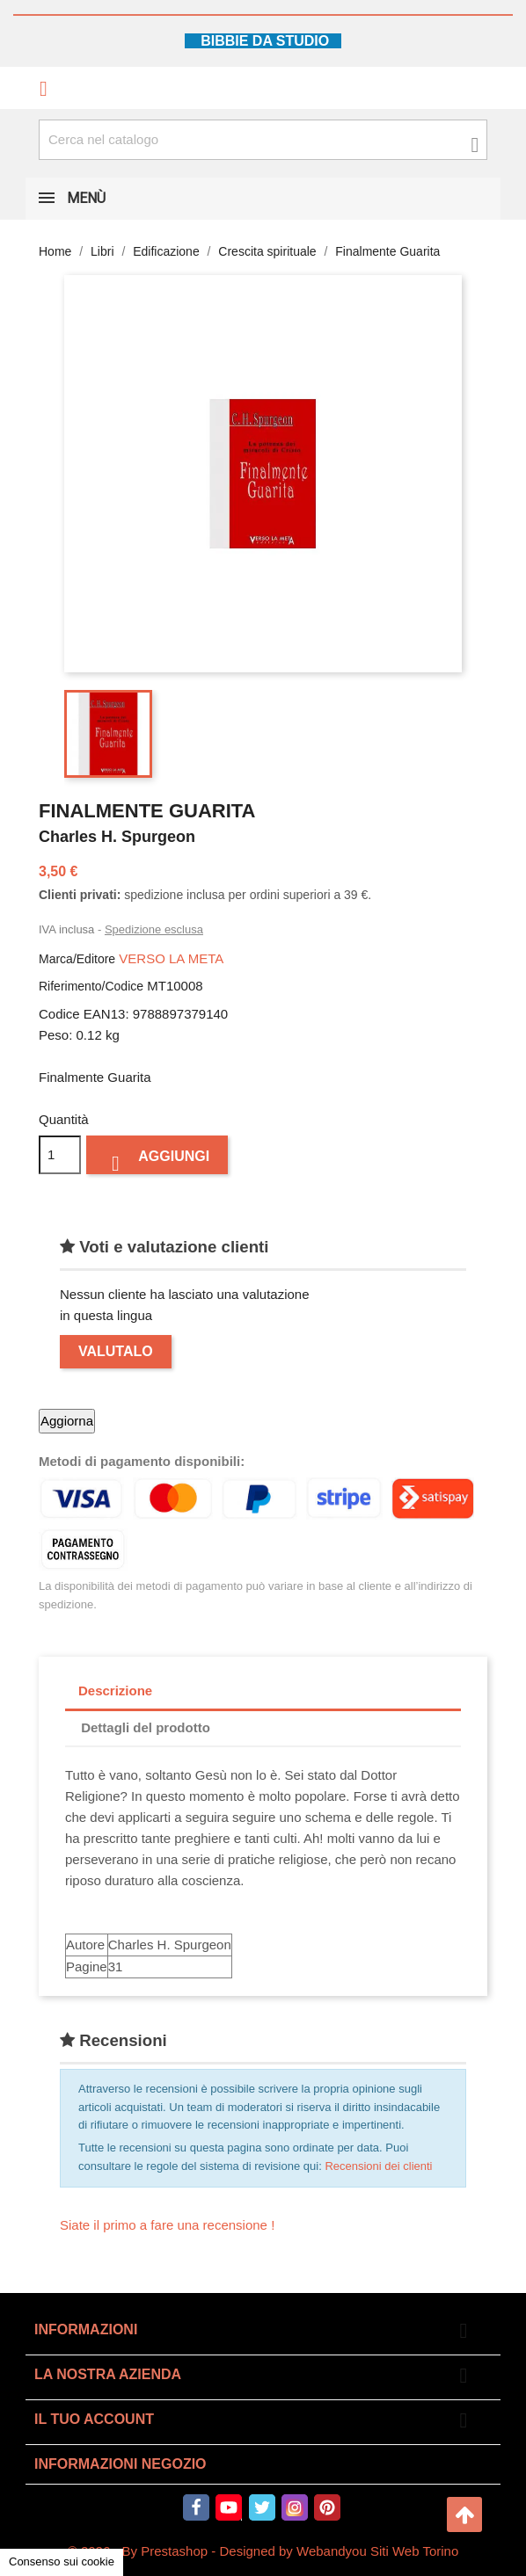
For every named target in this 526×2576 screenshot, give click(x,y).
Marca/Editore (77, 959)
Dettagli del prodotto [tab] (145, 1727)
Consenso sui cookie (61, 2561)
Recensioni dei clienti (378, 2166)
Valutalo (115, 1351)
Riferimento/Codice (91, 986)
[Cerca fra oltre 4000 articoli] (263, 140)
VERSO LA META (171, 958)
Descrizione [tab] (115, 1690)
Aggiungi (157, 1160)
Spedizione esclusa (154, 929)
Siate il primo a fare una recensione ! (167, 2224)
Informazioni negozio (120, 2463)
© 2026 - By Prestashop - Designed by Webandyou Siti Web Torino (263, 2550)
